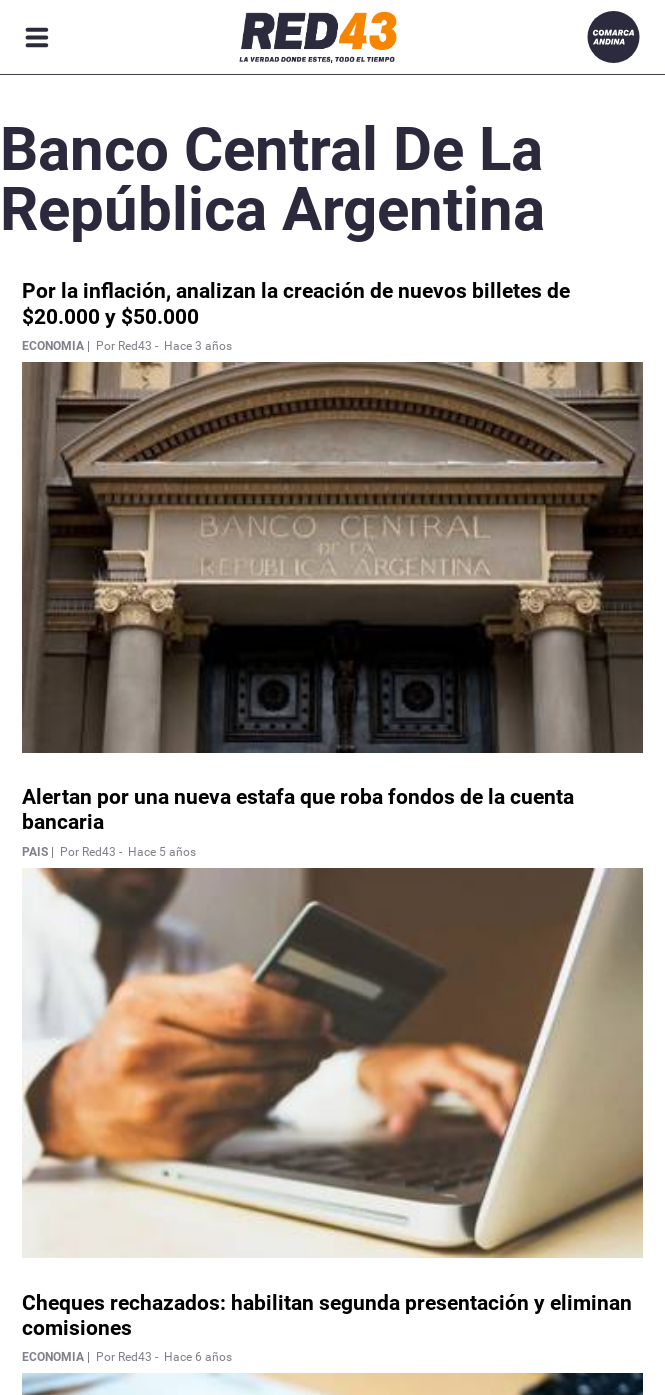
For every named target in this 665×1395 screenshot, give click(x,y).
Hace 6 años (198, 1357)
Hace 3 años (198, 346)
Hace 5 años (162, 852)
